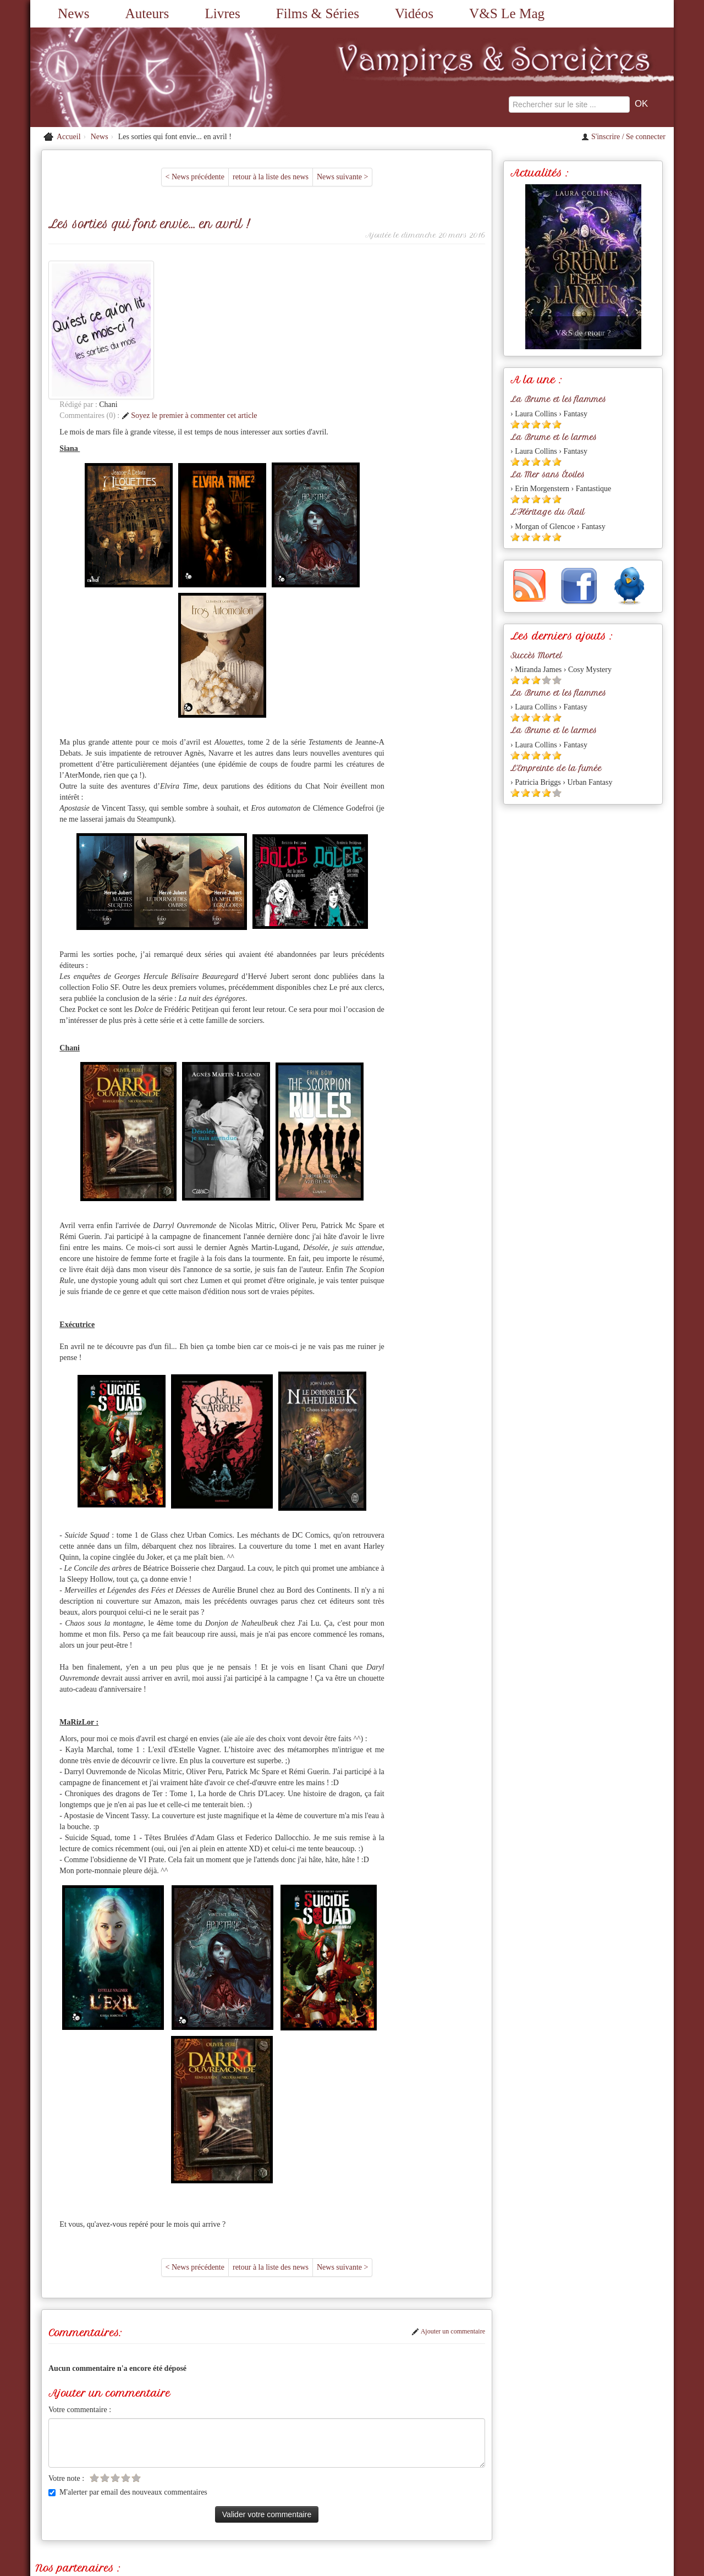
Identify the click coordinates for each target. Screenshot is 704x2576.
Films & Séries (317, 13)
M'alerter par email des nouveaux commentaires (127, 2353)
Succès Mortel (536, 655)
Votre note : (66, 2340)
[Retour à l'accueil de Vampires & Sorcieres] (132, 77)
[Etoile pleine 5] (557, 424)
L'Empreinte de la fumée (556, 768)
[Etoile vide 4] (125, 2339)
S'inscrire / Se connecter (623, 137)
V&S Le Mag (506, 13)
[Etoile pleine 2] (525, 424)
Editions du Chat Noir (611, 2446)
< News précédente (195, 177)
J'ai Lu (560, 2446)
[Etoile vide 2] (104, 2339)
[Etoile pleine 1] (515, 424)
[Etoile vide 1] (94, 2339)
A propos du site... (348, 2496)
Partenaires (401, 2496)
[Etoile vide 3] (115, 2339)
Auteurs (147, 13)
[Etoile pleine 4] (546, 424)
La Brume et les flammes (558, 399)
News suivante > (342, 177)
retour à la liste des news (271, 177)
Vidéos (414, 13)
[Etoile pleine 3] (536, 424)
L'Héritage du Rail (547, 512)
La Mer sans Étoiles (547, 474)
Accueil (69, 137)
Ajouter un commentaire (448, 2193)
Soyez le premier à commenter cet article (290, 277)
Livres (222, 13)
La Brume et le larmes (553, 437)
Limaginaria (297, 2446)
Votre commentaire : (79, 2271)
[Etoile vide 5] (136, 2339)
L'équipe (439, 2496)
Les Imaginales (345, 2446)
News (73, 13)
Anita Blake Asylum (72, 2457)
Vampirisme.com (67, 2446)
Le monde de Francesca (506, 2446)
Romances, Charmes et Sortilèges (152, 2446)
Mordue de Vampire (241, 2446)
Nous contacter (288, 2496)
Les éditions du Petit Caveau (420, 2446)
